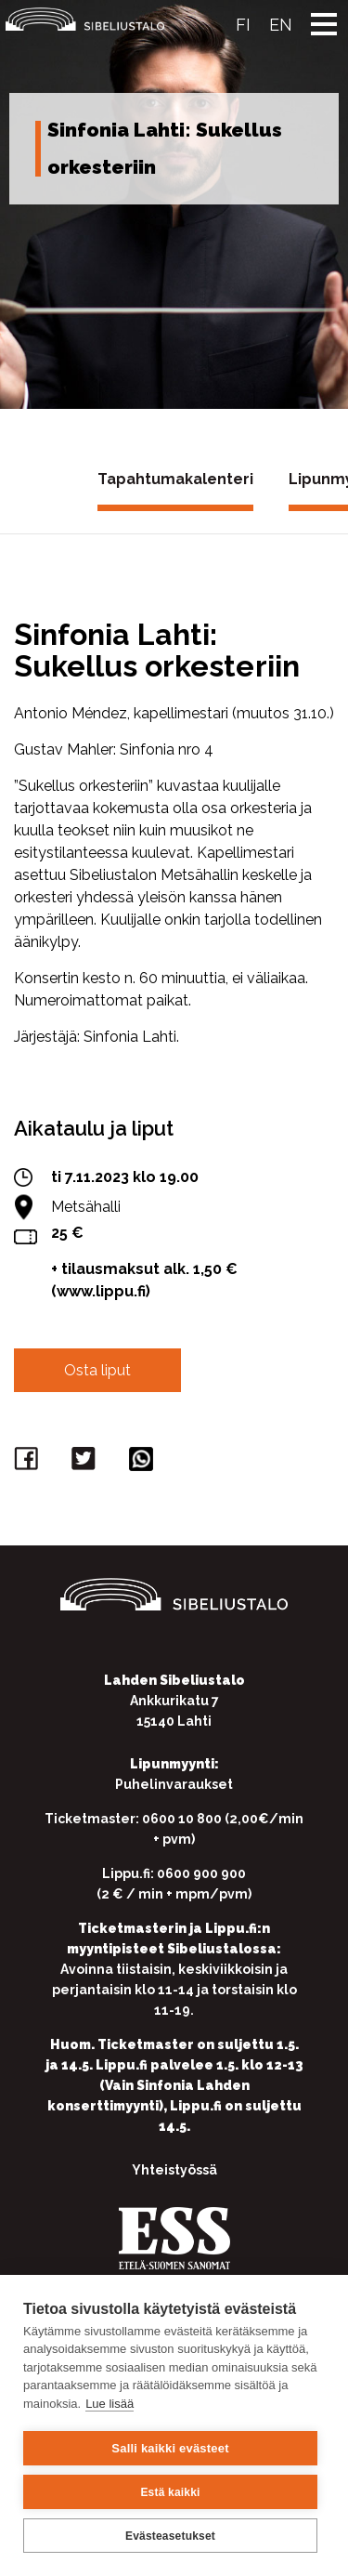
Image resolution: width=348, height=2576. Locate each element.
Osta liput (97, 1370)
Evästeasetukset (170, 2536)
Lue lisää (109, 2404)
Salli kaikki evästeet (169, 2448)
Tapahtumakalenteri (175, 479)
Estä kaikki (170, 2492)
